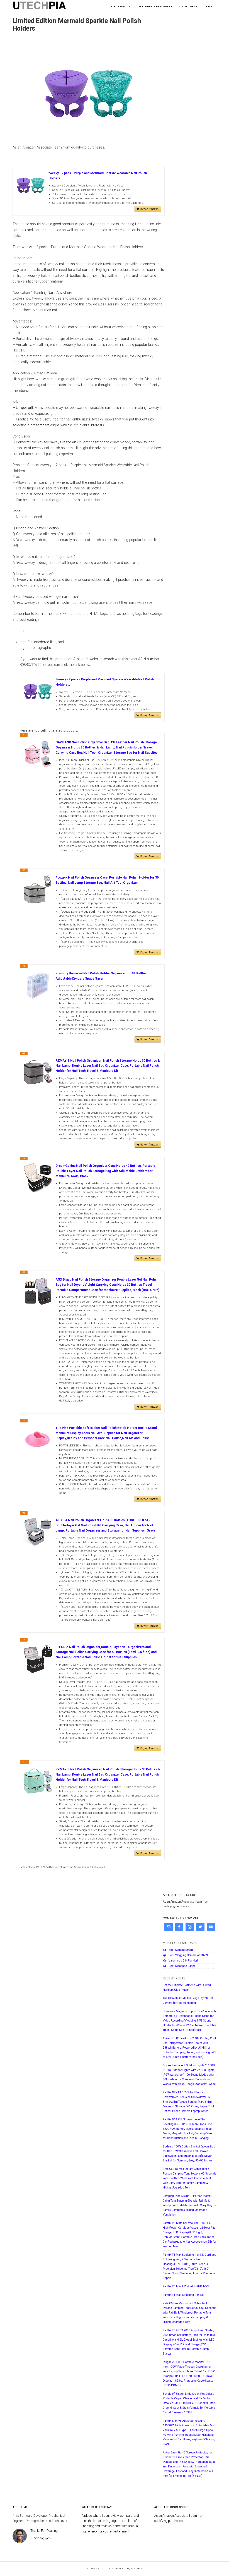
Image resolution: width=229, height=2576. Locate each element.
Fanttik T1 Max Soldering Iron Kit (183, 2295)
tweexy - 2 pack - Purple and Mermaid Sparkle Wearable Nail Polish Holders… (97, 175)
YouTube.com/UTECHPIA (127, 2568)
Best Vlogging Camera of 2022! (188, 1955)
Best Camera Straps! (181, 1949)
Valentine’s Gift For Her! (183, 1960)
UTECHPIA (45, 7)
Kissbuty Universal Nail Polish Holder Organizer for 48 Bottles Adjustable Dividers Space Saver (101, 975)
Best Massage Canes (182, 1966)
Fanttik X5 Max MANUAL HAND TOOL (186, 2286)
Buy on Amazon (149, 208)
